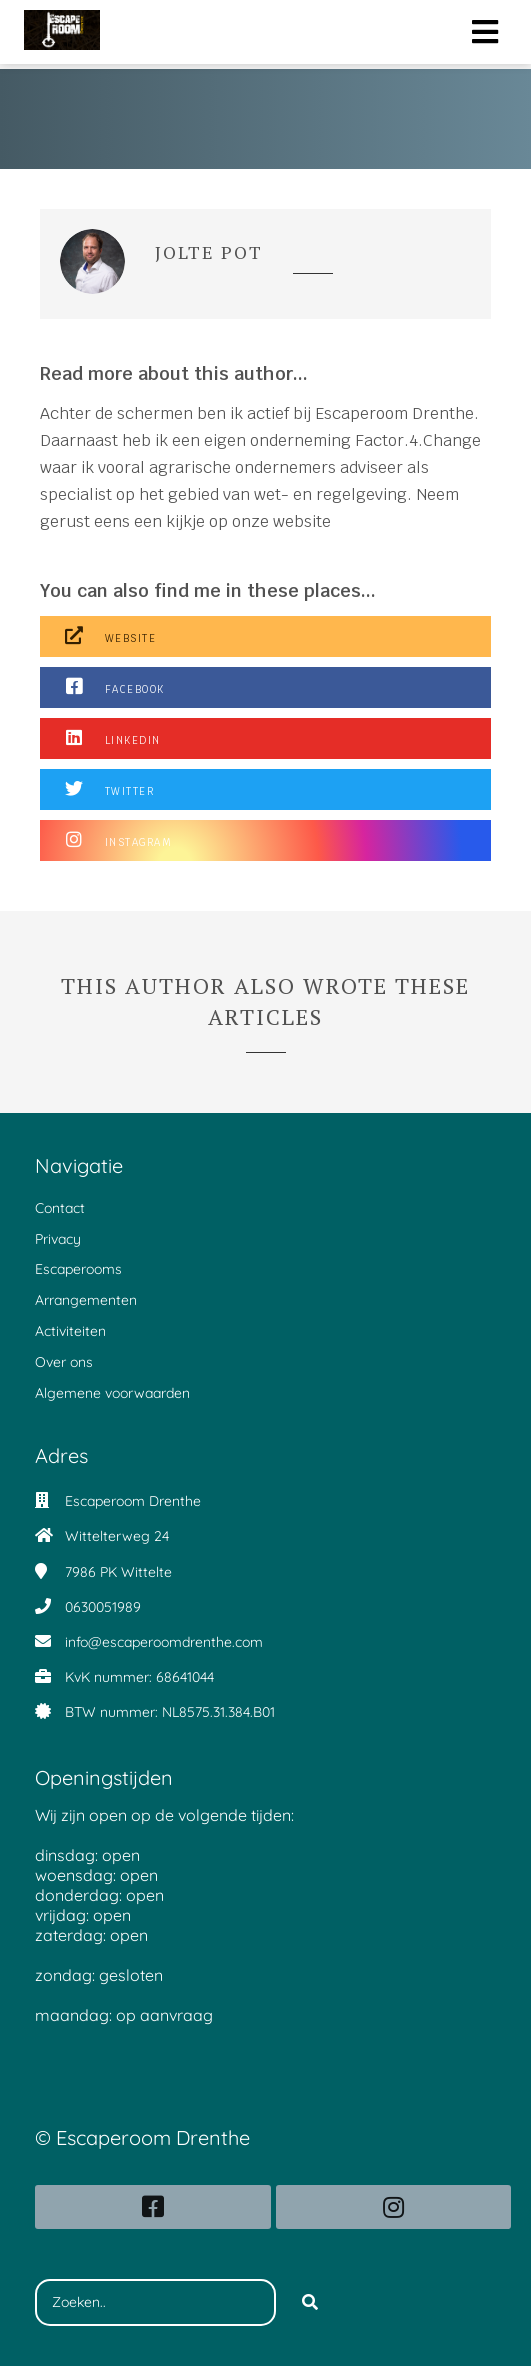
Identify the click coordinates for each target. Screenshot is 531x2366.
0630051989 (103, 1607)
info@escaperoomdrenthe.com (164, 1642)
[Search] (310, 2303)
